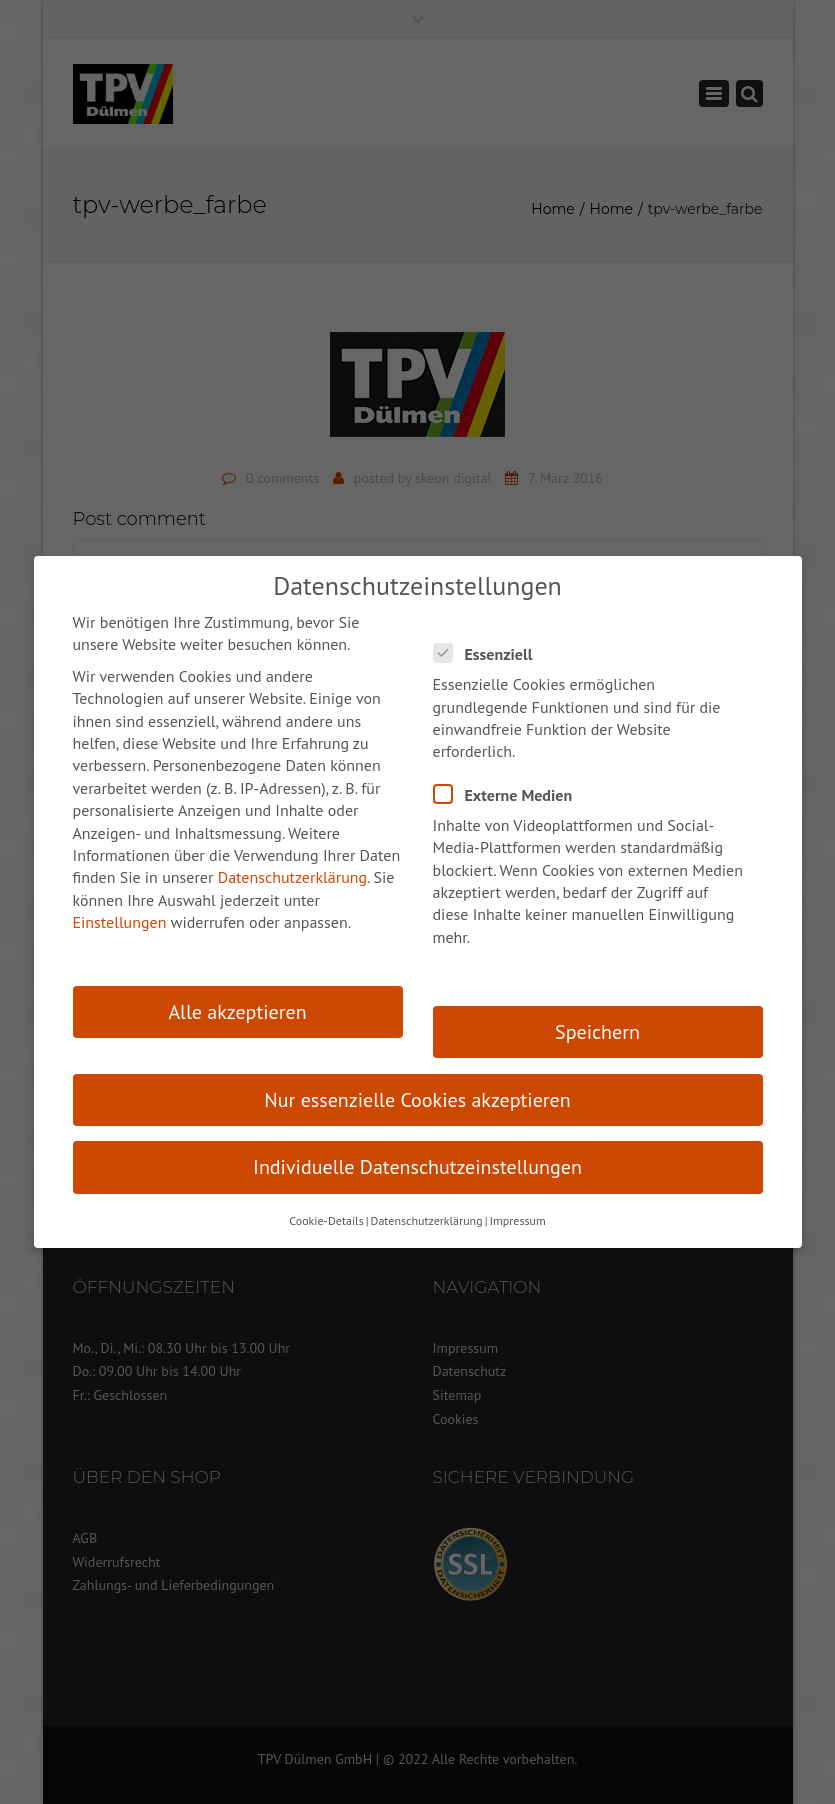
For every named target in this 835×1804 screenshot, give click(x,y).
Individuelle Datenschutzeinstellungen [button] (417, 1167)
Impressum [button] (517, 1220)
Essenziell (489, 653)
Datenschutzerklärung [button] (427, 1220)
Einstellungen (120, 922)
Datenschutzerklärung (292, 877)
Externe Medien (509, 794)
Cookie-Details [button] (326, 1220)
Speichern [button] (597, 1032)
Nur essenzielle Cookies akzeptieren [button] (417, 1100)
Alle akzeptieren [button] (237, 1012)
